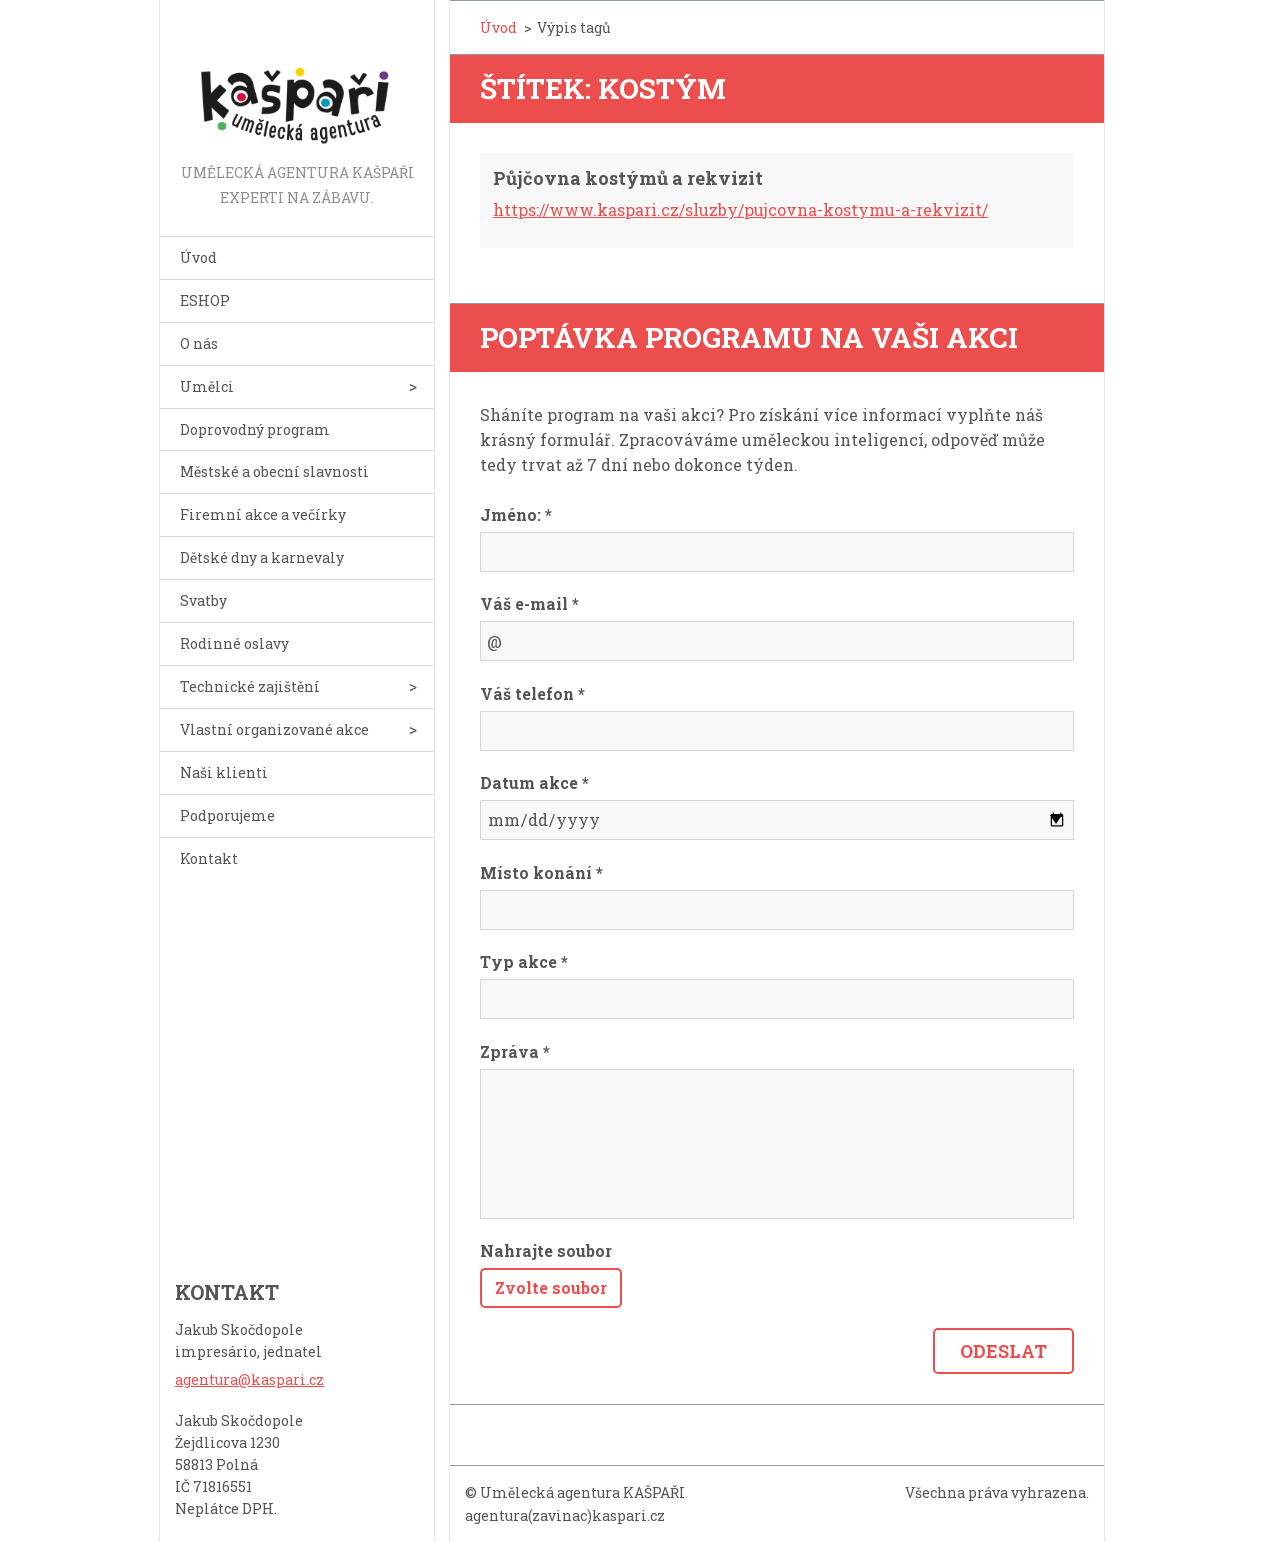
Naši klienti (224, 772)
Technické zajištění (250, 686)
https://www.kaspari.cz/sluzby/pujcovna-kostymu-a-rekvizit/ (740, 209)
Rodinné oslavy (234, 643)
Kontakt (209, 858)
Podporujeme (227, 815)
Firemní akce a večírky (263, 514)
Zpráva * (515, 1051)
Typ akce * (524, 961)
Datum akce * (534, 782)
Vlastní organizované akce (274, 729)
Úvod (198, 257)
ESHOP (205, 300)
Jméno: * (516, 514)
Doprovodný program (255, 429)
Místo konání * (541, 872)
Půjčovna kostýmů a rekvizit (628, 178)
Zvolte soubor (551, 1287)
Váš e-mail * (529, 603)
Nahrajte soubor (546, 1250)
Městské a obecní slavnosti (274, 471)
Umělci (207, 386)
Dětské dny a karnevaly (262, 557)
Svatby (203, 600)
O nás (199, 343)
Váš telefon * (532, 693)
